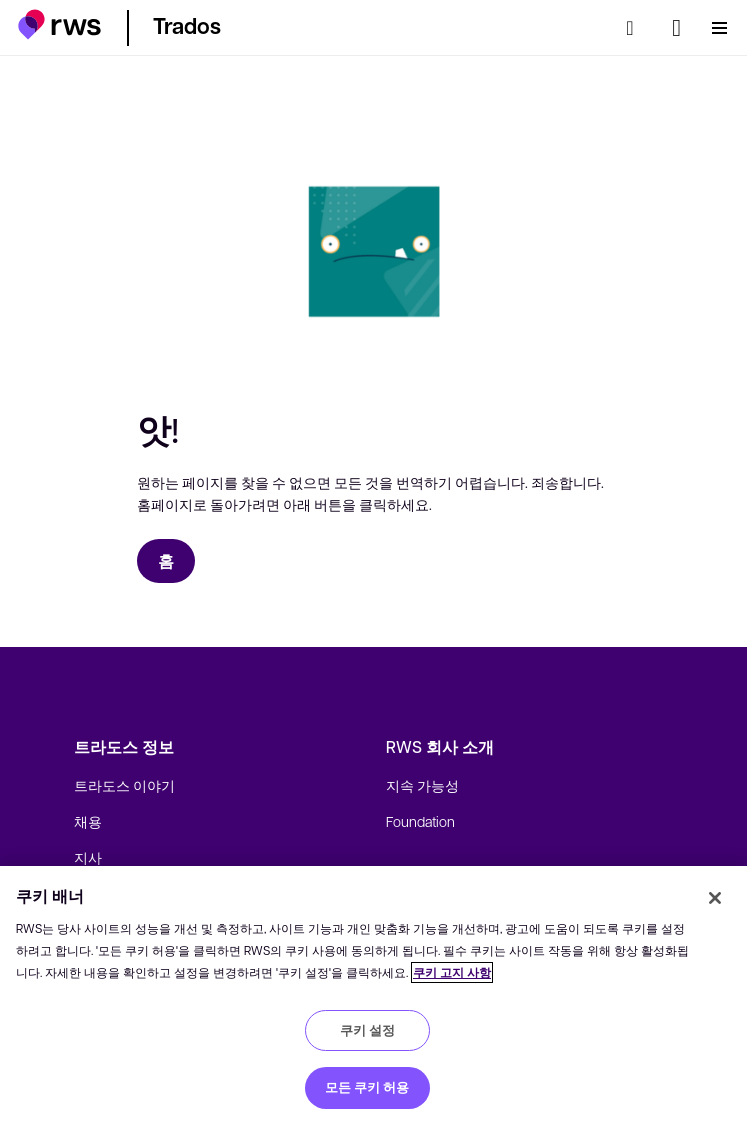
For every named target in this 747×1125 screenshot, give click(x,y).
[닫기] (715, 898)
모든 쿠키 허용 (367, 1087)
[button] (59, 24)
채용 (88, 821)
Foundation (420, 821)
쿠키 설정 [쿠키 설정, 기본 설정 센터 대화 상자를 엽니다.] (367, 1030)
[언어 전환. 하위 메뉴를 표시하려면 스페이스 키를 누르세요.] (676, 28)
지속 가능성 (422, 785)
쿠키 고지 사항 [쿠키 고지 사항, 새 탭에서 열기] (452, 972)
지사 (88, 857)
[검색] (636, 28)
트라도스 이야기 (124, 785)
